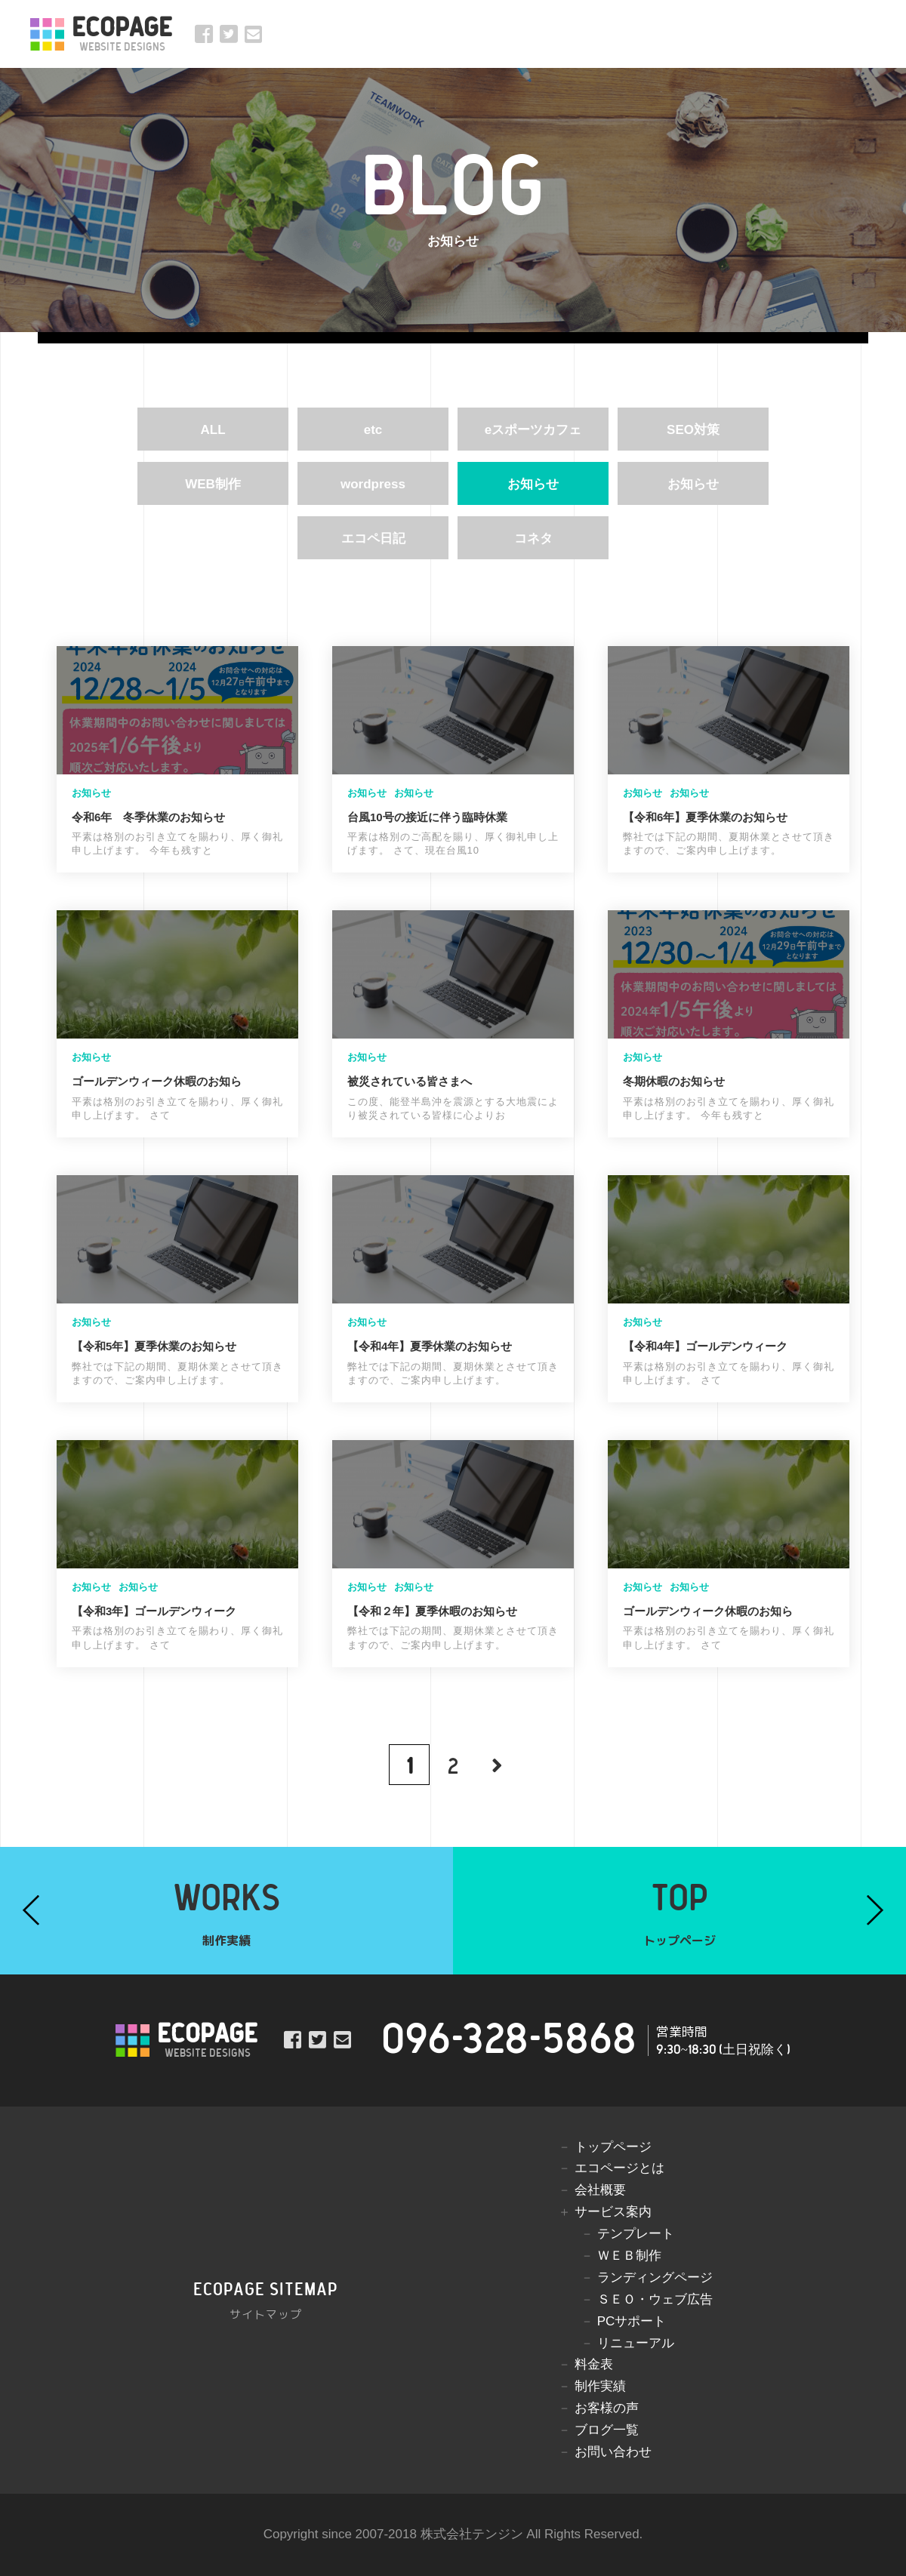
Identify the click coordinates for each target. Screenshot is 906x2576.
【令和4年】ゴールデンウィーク (705, 1346)
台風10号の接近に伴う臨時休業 (427, 817)
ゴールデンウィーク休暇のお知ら (157, 1081)
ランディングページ (655, 2277)
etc (373, 430)
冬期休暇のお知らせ (674, 1081)
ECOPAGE (122, 34)
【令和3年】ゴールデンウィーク (154, 1611)
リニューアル (635, 2343)
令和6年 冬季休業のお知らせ (148, 817)
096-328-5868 (508, 2040)
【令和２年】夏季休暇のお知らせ (432, 1611)
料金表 (594, 2364)
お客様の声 (607, 2408)
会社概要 (600, 2190)
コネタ (533, 538)
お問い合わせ (613, 2452)
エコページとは (619, 2168)
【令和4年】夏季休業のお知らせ (429, 1346)
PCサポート (632, 2321)
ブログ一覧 (607, 2430)
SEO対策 (693, 430)
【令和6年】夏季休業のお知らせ (705, 817)
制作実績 (600, 2386)
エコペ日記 (373, 538)
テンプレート (635, 2234)
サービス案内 (613, 2212)
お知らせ (533, 484)
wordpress (373, 484)
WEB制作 (213, 484)
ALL (212, 430)
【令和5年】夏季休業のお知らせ (154, 1346)
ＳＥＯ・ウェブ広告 (655, 2299)
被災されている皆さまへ (409, 1081)
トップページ (613, 2147)
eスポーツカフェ (533, 430)
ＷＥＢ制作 (629, 2255)
